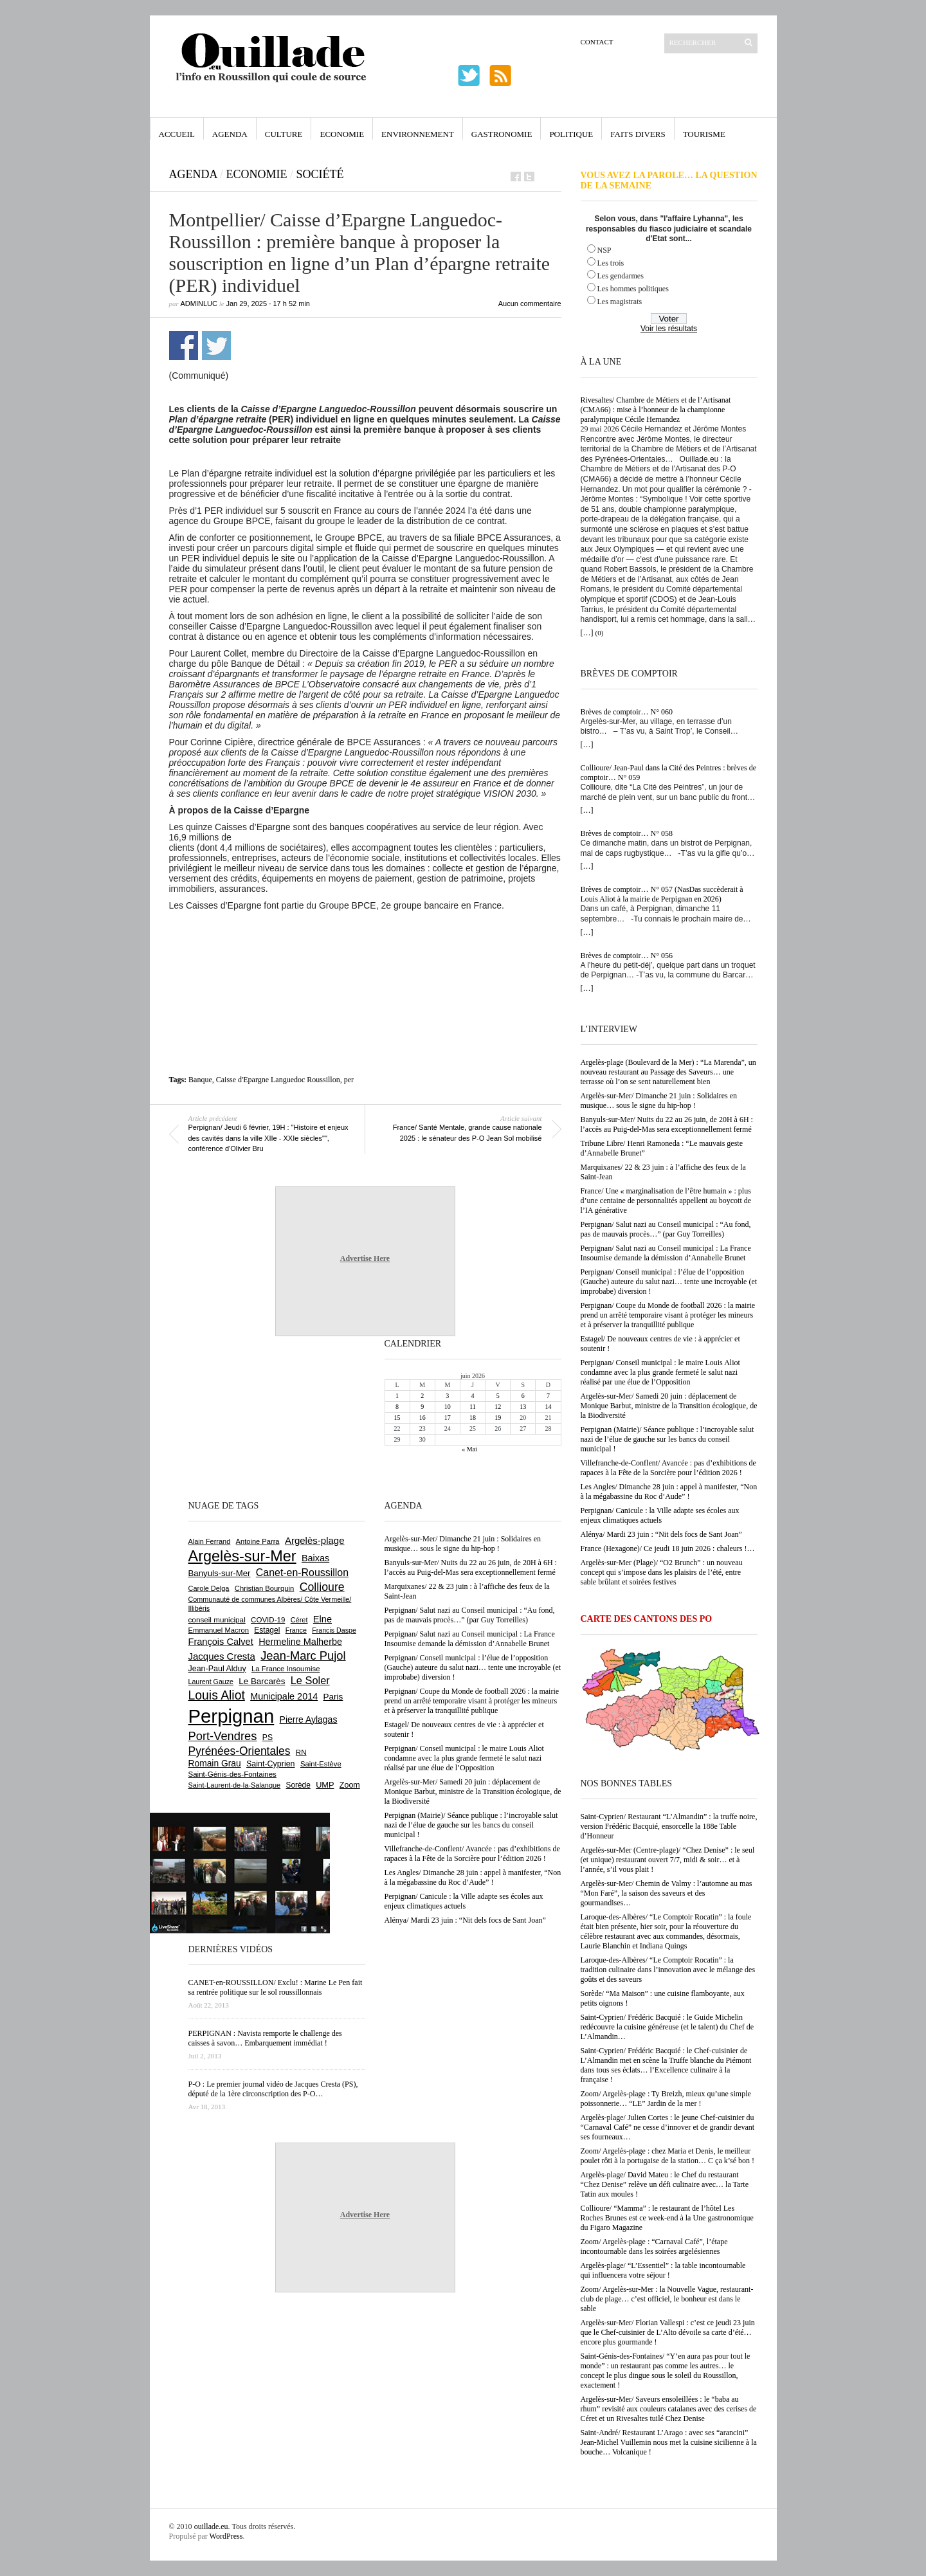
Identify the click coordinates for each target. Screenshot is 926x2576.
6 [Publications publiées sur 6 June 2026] (523, 1395)
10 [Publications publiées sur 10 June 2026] (447, 1406)
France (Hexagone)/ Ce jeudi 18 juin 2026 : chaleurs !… (668, 1548)
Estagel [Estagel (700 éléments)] (267, 1630)
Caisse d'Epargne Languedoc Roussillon (278, 1079)
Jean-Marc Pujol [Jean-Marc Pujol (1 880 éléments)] (302, 1655)
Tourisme (704, 134)
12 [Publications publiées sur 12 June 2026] (498, 1406)
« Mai (469, 1449)
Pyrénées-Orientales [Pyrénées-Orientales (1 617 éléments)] (239, 1751)
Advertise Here (365, 1258)
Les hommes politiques (633, 288)
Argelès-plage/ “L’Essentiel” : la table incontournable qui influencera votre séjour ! (663, 2270)
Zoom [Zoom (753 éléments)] (350, 1785)
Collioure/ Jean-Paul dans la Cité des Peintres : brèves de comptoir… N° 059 (669, 772)
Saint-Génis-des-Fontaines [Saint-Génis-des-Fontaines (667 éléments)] (232, 1774)
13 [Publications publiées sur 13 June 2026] (523, 1406)
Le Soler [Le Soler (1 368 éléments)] (310, 1680)
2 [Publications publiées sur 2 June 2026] (422, 1395)
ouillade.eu (211, 2526)
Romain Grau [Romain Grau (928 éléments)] (214, 1763)
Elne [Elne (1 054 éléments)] (322, 1619)
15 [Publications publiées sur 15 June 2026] (397, 1417)
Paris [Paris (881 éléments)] (333, 1696)
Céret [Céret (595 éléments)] (299, 1620)
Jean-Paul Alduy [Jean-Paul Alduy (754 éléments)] (217, 1668)
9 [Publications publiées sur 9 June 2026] (422, 1406)
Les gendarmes (620, 275)
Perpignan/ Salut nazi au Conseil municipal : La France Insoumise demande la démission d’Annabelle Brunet (666, 1253)
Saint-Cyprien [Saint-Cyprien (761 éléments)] (270, 1763)
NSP (604, 250)
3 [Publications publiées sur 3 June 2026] (447, 1395)
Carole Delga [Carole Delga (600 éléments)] (209, 1588)
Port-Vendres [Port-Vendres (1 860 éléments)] (222, 1736)
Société (320, 174)
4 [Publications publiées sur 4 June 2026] (472, 1395)
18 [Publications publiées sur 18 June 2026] (472, 1417)
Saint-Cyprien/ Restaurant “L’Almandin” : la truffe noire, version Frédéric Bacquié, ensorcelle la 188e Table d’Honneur (669, 1826)
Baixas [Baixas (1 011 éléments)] (315, 1558)
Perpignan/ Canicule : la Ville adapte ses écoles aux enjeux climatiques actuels (660, 1515)
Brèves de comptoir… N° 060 (627, 711)
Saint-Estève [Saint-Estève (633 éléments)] (320, 1764)
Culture (284, 134)
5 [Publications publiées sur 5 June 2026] (498, 1395)
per (349, 1079)
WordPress (226, 2536)
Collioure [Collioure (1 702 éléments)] (322, 1587)
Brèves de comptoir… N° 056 (627, 955)
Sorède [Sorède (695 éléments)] (298, 1785)
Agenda (230, 134)
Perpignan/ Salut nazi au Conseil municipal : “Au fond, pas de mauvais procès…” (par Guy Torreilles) (666, 1229)
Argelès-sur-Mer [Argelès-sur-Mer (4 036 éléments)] (242, 1556)
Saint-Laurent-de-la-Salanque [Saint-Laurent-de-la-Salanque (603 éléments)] (234, 1785)
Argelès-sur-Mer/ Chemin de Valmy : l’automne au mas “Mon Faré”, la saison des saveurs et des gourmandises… (666, 1893)
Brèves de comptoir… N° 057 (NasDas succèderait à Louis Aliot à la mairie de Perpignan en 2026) (662, 894)
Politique (571, 134)
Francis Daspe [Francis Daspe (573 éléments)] (334, 1630)
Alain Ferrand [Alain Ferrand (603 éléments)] (209, 1541)
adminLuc (199, 303)
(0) (599, 633)
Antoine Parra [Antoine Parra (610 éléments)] (258, 1541)
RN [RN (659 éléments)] (301, 1752)
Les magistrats (619, 301)
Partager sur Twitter (216, 345)
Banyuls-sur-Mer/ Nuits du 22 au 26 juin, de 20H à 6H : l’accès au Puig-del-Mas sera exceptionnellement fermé (667, 1124)
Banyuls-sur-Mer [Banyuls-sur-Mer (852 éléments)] (219, 1573)
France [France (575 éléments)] (296, 1630)
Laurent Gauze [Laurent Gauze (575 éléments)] (211, 1681)
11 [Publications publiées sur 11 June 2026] (472, 1406)
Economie (342, 134)
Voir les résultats (668, 328)
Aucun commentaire (529, 303)
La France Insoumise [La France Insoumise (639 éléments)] (285, 1669)
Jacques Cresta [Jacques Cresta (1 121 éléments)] (221, 1656)
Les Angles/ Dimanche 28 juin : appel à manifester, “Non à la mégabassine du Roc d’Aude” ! (669, 1491)
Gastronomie (501, 134)
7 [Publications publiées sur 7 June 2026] (548, 1395)
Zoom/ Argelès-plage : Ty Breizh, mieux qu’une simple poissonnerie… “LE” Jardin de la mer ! (666, 2098)
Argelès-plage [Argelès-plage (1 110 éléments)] (315, 1540)
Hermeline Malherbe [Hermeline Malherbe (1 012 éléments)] (300, 1642)
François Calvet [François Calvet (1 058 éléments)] (220, 1642)
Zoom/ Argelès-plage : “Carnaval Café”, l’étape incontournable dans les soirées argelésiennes (654, 2246)
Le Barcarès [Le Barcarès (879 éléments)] (262, 1681)
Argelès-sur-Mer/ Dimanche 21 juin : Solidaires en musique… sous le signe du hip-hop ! (659, 1100)
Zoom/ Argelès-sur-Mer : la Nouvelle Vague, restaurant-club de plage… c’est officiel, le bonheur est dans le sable (667, 2299)
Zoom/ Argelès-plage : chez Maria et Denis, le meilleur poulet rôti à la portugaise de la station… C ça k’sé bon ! (668, 2155)
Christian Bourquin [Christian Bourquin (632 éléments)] (265, 1588)
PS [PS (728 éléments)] (267, 1737)
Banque (200, 1079)
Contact (597, 42)
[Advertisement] (365, 946)
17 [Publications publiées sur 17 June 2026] (447, 1417)
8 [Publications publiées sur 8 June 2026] (397, 1406)
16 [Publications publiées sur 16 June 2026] (422, 1417)
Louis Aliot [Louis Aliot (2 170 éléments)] (216, 1695)
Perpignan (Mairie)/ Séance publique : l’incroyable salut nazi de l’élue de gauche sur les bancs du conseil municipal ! (667, 1439)
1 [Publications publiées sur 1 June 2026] (397, 1395)
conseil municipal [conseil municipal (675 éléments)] (217, 1619)
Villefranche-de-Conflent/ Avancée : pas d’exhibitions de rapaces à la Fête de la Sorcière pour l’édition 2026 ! (668, 1467)
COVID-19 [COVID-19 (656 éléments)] (268, 1620)
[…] (587, 632)
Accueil (177, 134)
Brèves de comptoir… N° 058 (627, 833)
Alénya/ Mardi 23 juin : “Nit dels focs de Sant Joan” (661, 1534)
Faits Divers (637, 134)
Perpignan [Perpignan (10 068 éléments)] (231, 1716)
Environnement (417, 134)
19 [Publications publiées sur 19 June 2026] (498, 1417)
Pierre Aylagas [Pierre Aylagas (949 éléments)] (309, 1719)
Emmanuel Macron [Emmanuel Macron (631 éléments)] (218, 1630)
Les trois (610, 263)
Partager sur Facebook (183, 345)
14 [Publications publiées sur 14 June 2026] (548, 1406)
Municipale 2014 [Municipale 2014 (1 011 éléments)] (284, 1696)
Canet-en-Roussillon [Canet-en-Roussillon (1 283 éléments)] (302, 1572)
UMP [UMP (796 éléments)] (325, 1785)
